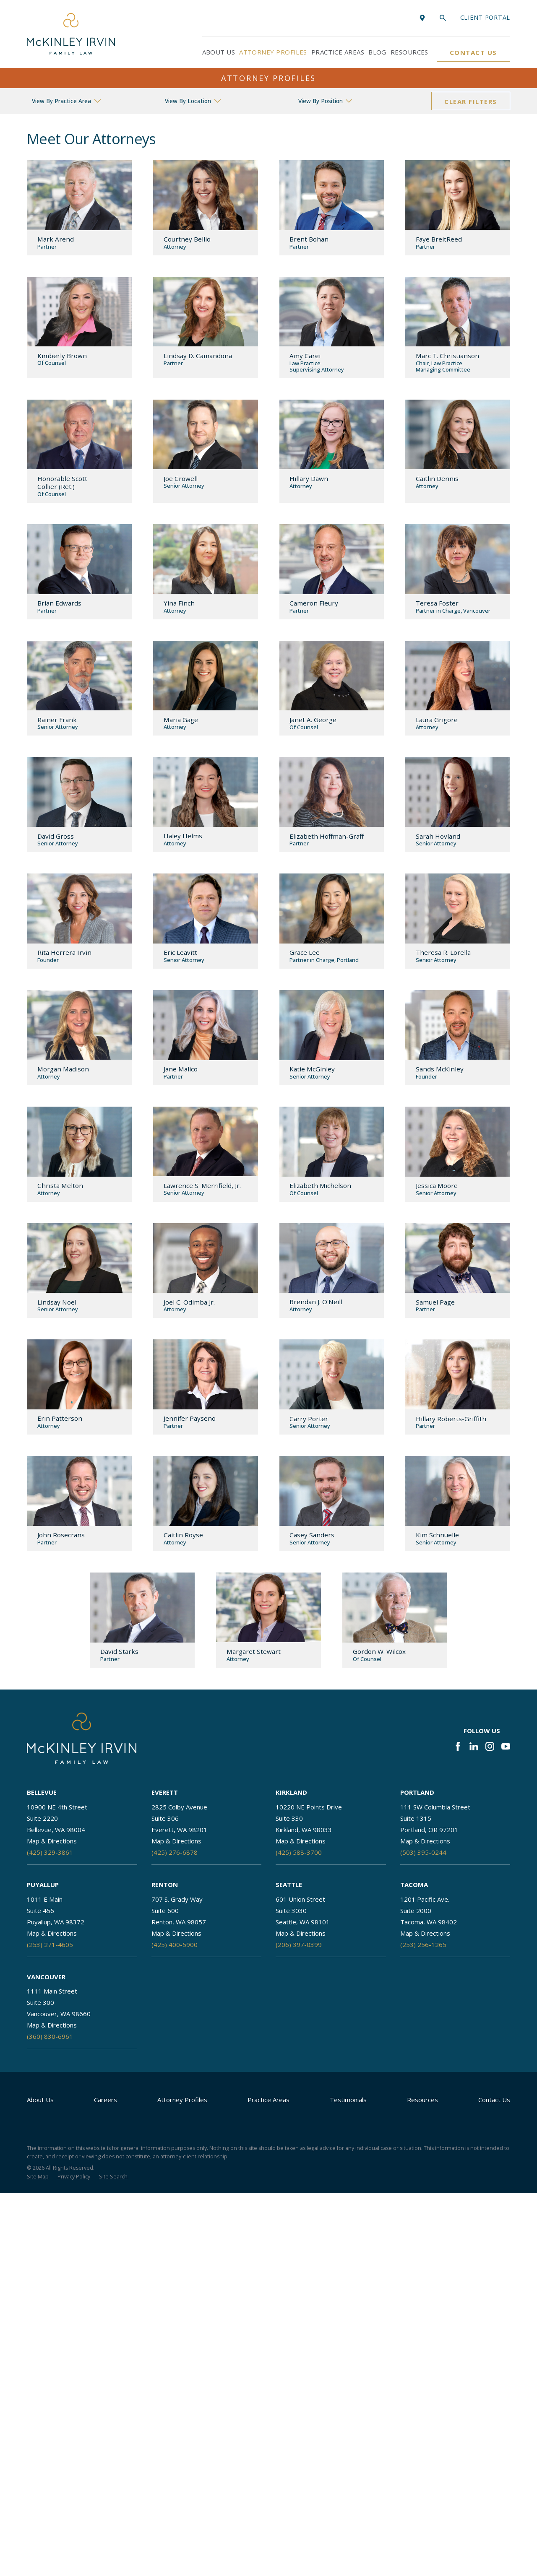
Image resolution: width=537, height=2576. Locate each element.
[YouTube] (505, 1746)
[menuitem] (38, 2177)
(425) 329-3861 (50, 1852)
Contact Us (473, 52)
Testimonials (348, 2099)
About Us (40, 2099)
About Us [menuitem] (218, 52)
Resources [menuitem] (409, 52)
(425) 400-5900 (174, 1944)
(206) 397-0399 (299, 1944)
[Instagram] (489, 1746)
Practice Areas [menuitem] (337, 52)
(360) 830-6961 (50, 2036)
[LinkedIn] (473, 1746)
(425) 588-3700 (299, 1852)
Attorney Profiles (182, 2099)
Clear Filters (470, 101)
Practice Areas (268, 2099)
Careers (105, 2099)
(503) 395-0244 (423, 1852)
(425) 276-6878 (174, 1852)
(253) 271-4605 (50, 1944)
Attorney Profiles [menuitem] (273, 52)
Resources (422, 2099)
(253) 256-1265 (423, 1944)
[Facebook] (458, 1746)
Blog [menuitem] (377, 52)
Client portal (485, 17)
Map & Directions (52, 1841)
